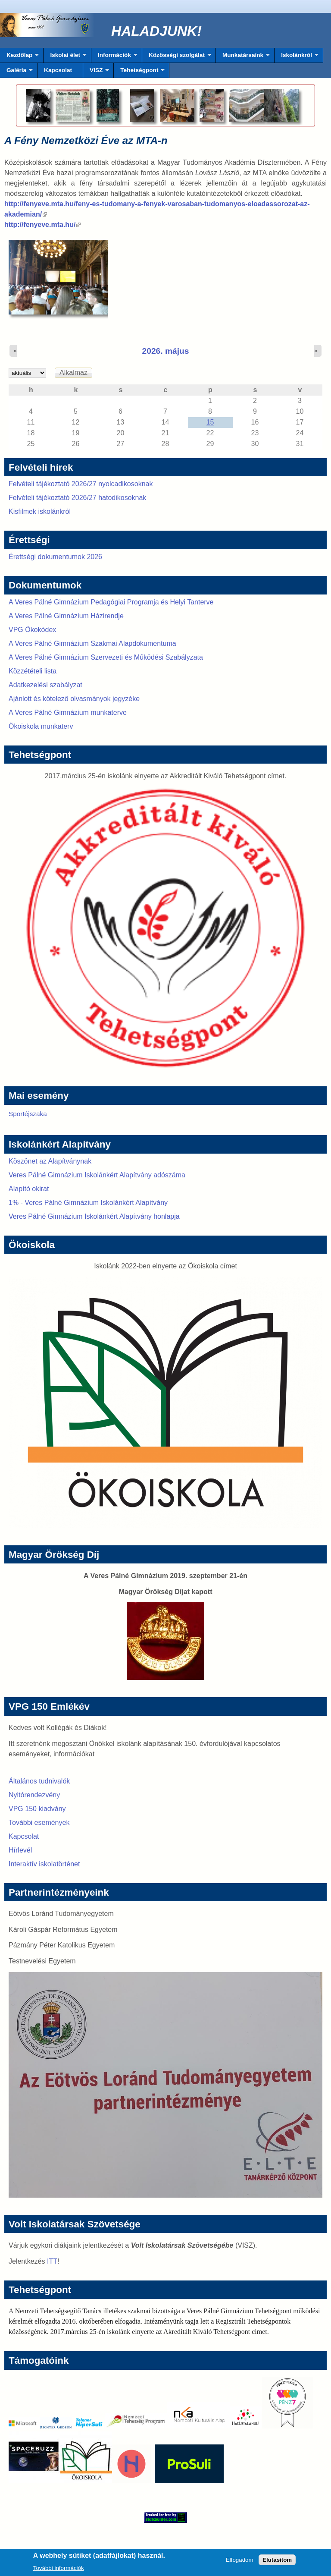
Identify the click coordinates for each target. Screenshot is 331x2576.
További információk (58, 2570)
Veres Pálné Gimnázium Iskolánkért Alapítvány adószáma (97, 1175)
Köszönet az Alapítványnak (50, 1161)
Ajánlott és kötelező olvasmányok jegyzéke (74, 698)
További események (39, 1822)
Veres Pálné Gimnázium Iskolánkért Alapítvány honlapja (94, 1216)
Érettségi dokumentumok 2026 (55, 556)
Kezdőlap (19, 57)
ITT (52, 2261)
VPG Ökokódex (32, 629)
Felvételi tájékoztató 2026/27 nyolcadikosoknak (81, 484)
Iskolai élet (65, 57)
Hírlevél (20, 1850)
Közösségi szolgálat (176, 57)
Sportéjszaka (28, 1113)
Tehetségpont (139, 72)
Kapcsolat (58, 70)
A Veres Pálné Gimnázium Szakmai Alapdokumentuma (92, 643)
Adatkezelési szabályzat (45, 685)
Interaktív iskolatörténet (44, 1864)
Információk (114, 57)
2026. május (165, 350)
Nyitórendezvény (34, 1795)
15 (210, 422)
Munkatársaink (243, 57)
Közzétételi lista (32, 671)
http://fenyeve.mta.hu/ (42, 224)
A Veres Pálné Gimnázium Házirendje (66, 616)
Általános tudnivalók (39, 1781)
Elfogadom (239, 2561)
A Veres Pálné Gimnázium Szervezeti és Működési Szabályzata (106, 657)
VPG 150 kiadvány (37, 1808)
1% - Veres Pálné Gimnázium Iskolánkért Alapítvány (88, 1202)
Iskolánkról (297, 57)
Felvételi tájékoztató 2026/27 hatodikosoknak (77, 497)
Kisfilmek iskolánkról (40, 511)
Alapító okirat (29, 1188)
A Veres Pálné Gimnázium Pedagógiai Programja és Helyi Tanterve (111, 602)
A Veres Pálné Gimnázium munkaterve (68, 712)
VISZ (96, 72)
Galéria (16, 72)
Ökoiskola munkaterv (41, 726)
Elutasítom (277, 2561)
